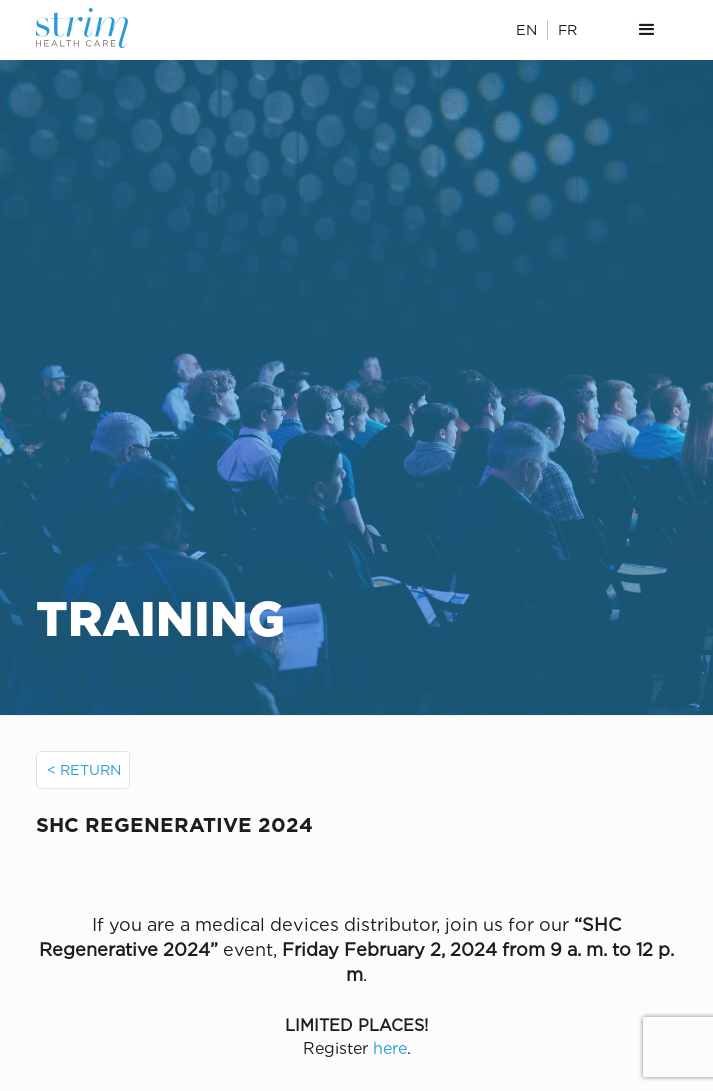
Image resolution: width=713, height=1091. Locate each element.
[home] (100, 28)
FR (567, 29)
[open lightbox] (357, 872)
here (390, 1048)
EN (526, 29)
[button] (647, 30)
